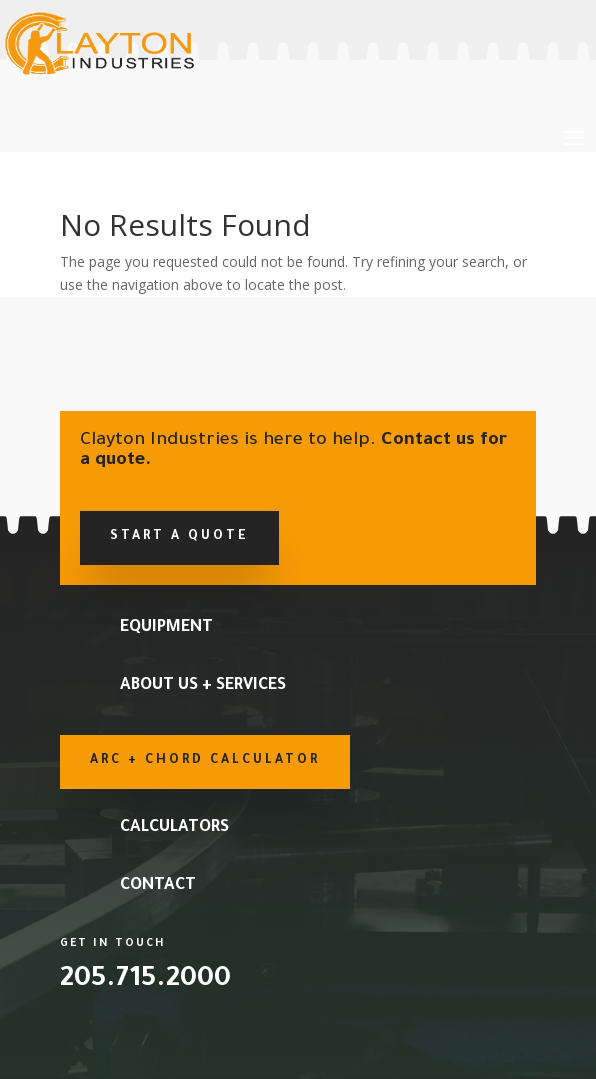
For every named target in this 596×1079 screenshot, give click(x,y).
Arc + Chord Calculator (205, 761)
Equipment (166, 628)
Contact (158, 886)
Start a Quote (179, 537)
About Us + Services (203, 686)
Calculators (174, 828)
